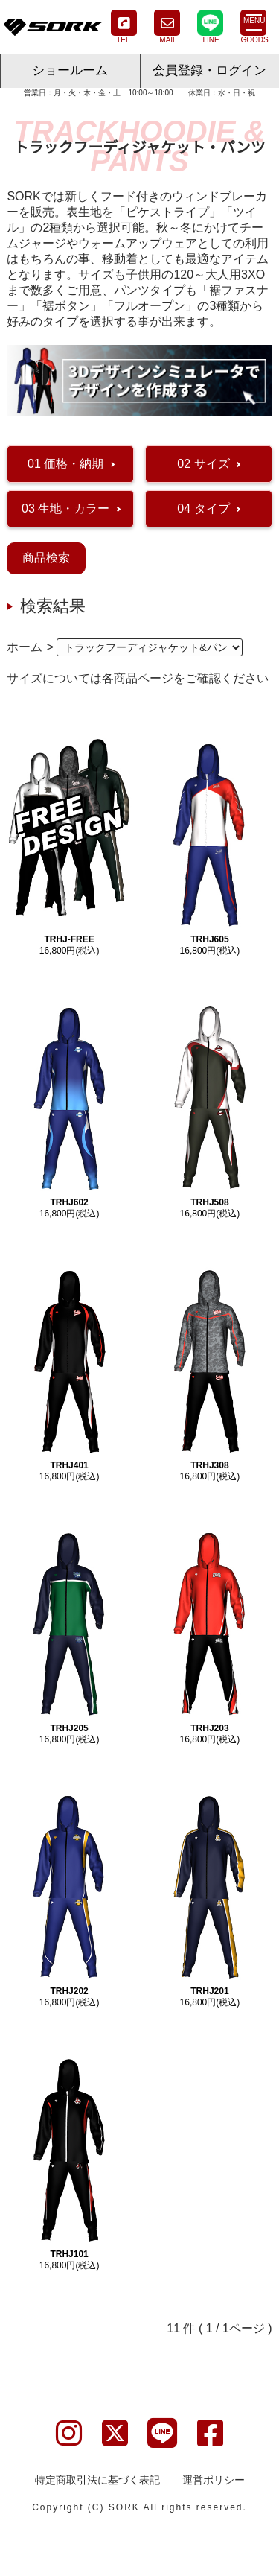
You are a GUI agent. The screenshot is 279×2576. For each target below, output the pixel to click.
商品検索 (46, 557)
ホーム (24, 647)
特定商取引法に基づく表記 (97, 2480)
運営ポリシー (213, 2480)
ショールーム (70, 70)
